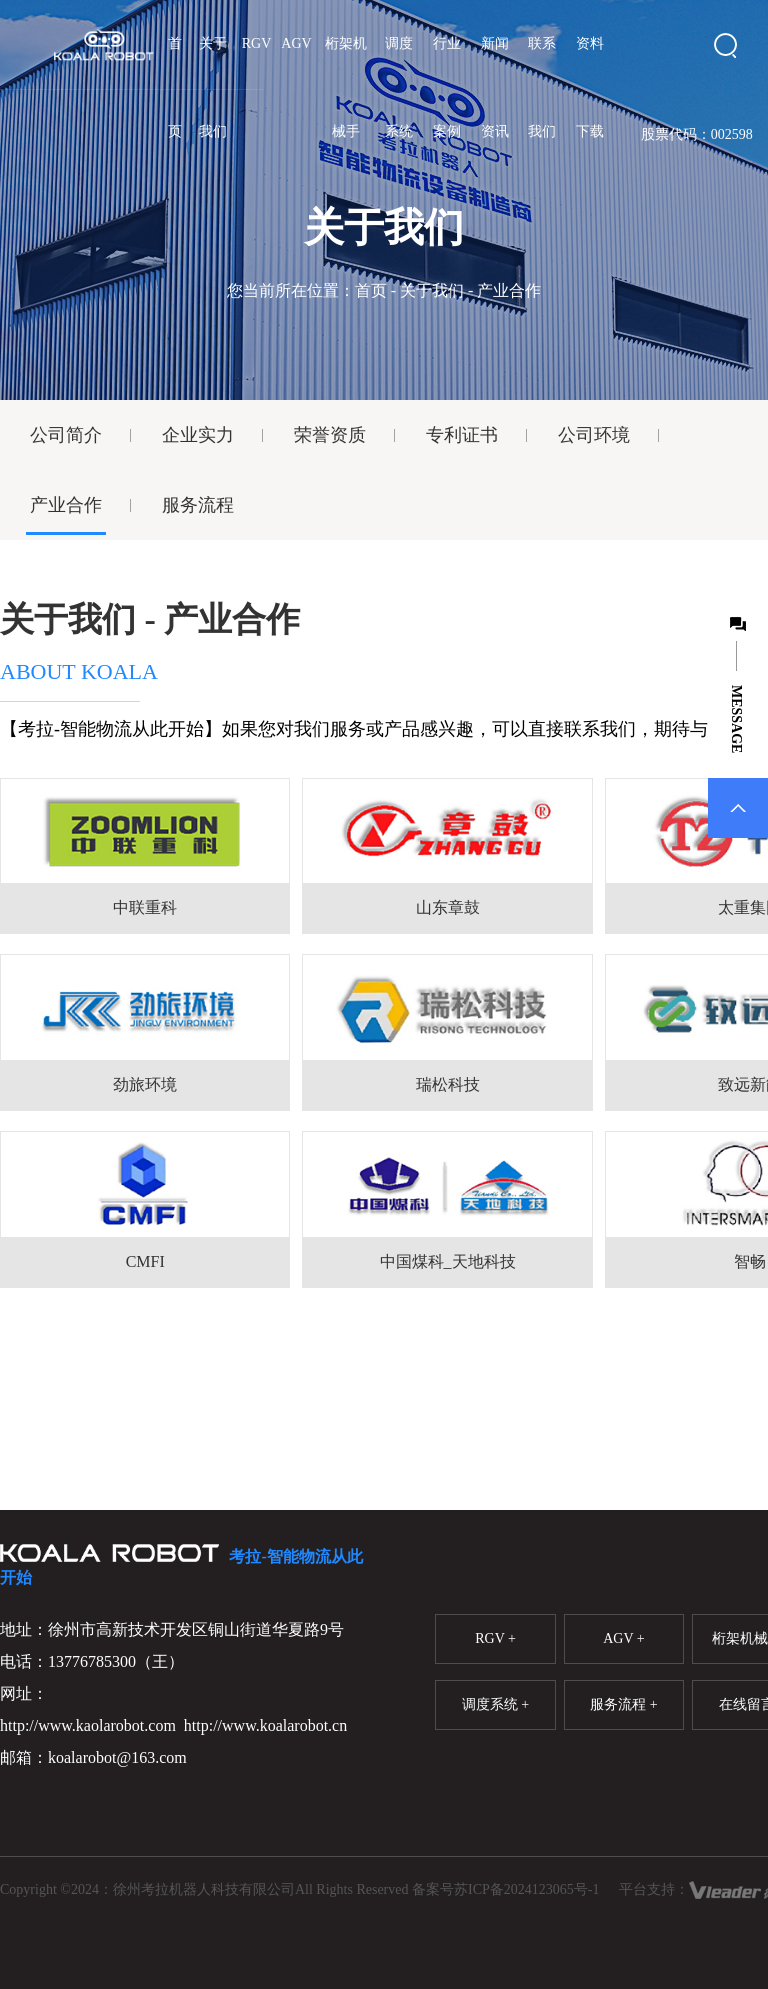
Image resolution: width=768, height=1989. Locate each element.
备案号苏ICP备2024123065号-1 (505, 1889)
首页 (175, 87)
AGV (296, 43)
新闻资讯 (495, 87)
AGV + (623, 1638)
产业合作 (66, 505)
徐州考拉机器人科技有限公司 (204, 1889)
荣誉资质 (330, 435)
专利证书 (462, 435)
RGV (257, 43)
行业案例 (447, 87)
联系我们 (542, 87)
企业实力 (198, 435)
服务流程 (198, 505)
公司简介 (66, 435)
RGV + (495, 1638)
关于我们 (213, 87)
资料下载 (590, 87)
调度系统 (399, 87)
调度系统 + (495, 1704)
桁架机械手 (346, 87)
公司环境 (594, 435)
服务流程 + (623, 1704)
